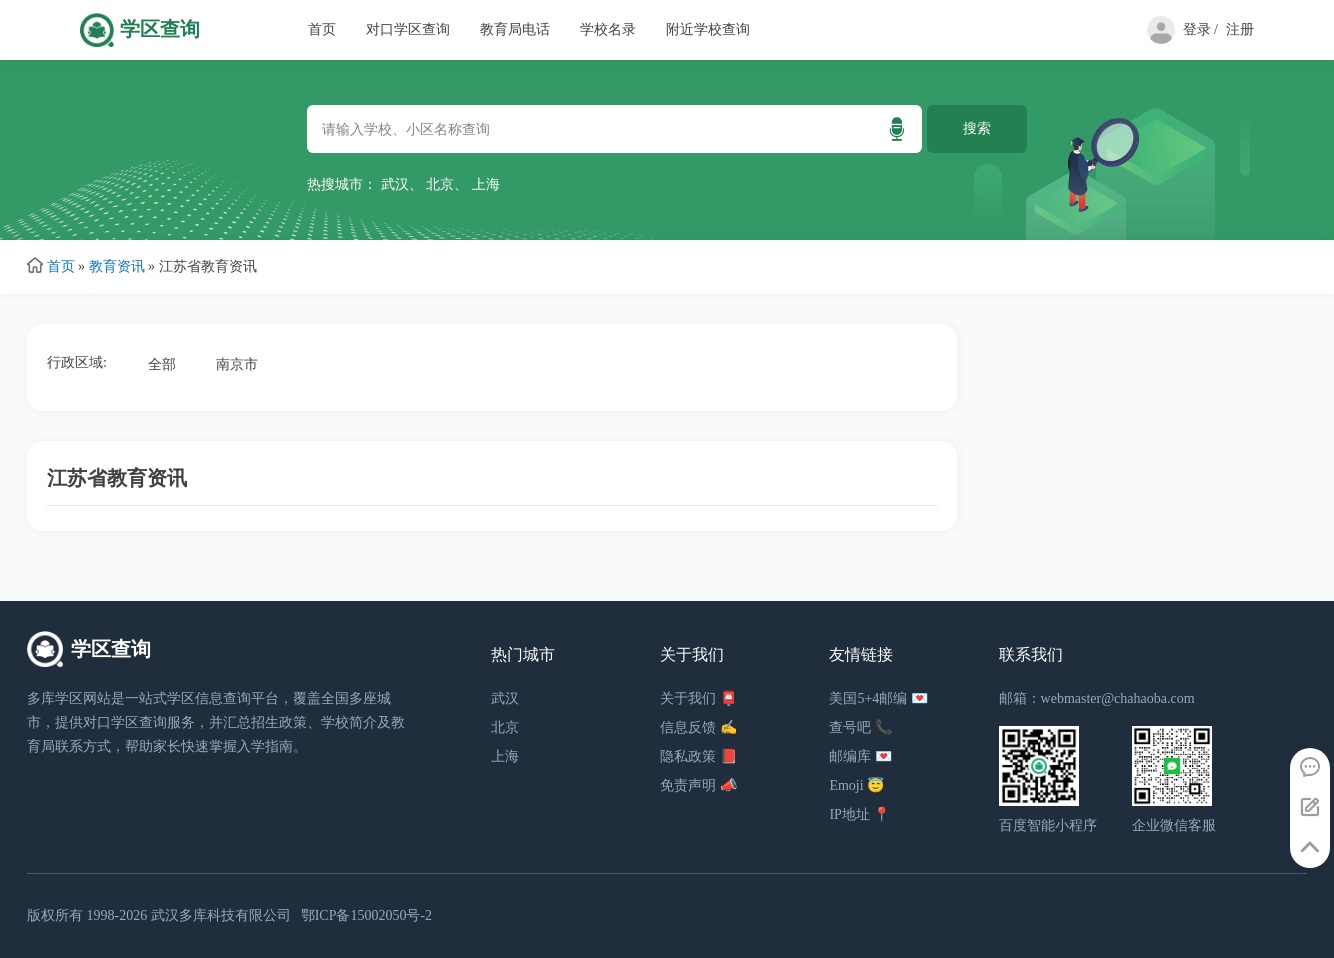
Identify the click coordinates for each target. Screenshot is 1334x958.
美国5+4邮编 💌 (878, 698)
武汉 (395, 184)
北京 (440, 184)
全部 (162, 364)
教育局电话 (515, 29)
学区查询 (160, 29)
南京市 (237, 364)
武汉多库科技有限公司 (221, 915)
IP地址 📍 (859, 814)
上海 (486, 184)
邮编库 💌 (860, 756)
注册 (1240, 29)
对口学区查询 (408, 29)
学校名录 (608, 29)
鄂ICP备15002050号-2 (366, 915)
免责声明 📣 (698, 785)
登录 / (1200, 29)
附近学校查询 (708, 29)
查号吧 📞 (860, 727)
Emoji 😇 (856, 785)
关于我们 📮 (698, 698)
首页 (322, 29)
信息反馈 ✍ (698, 727)
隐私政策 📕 (698, 756)
